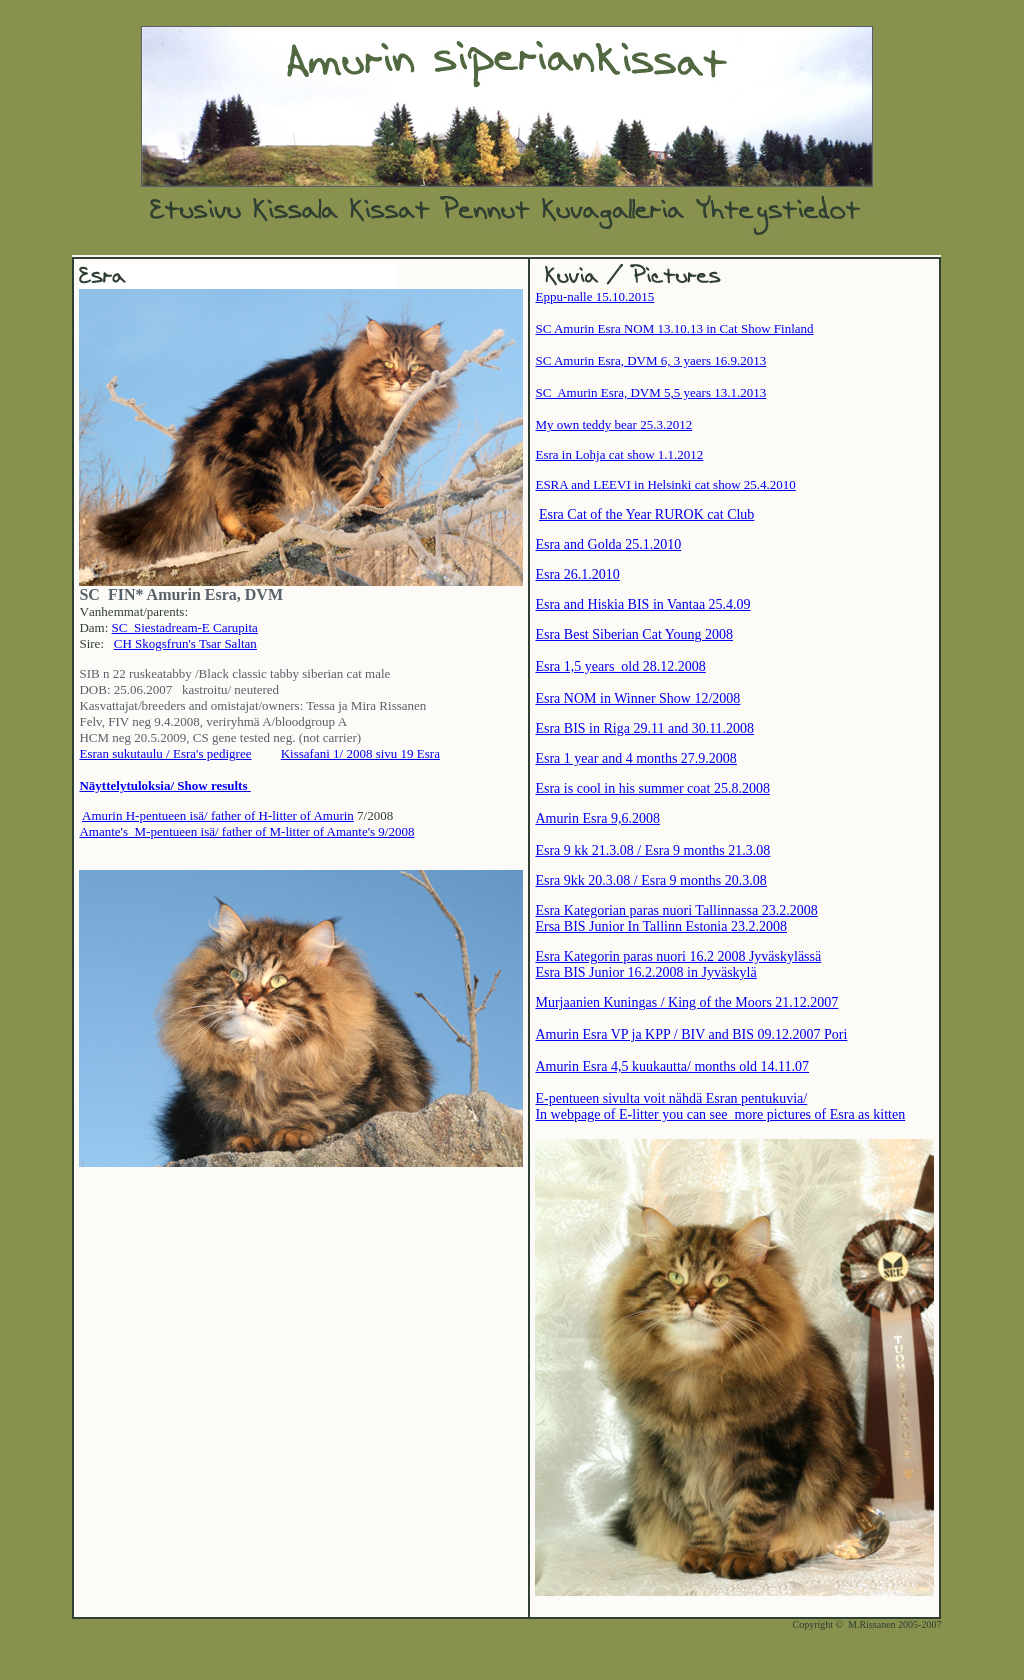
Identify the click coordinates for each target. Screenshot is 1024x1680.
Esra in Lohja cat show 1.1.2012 (619, 454)
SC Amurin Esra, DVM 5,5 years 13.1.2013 (650, 392)
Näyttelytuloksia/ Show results (164, 785)
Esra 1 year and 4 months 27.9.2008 (635, 758)
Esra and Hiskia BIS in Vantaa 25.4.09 (642, 604)
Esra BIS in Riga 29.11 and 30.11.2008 (644, 728)
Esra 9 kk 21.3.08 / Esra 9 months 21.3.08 (652, 850)
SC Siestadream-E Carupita (185, 627)
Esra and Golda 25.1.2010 (608, 544)
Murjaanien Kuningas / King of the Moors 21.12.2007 (686, 1002)
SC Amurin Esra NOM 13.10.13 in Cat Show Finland (674, 328)
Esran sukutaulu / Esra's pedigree (165, 753)
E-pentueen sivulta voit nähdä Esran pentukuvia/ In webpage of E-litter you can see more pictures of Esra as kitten (720, 1106)
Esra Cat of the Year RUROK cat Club (646, 514)
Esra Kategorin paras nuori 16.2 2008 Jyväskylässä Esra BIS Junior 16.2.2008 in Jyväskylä (678, 964)
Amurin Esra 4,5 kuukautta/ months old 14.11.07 (672, 1066)
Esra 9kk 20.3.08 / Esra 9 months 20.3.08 (650, 880)
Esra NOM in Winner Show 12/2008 (637, 698)
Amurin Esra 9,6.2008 (597, 818)
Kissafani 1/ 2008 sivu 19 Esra (360, 753)
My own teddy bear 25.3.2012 (613, 424)
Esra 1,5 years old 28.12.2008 (620, 666)
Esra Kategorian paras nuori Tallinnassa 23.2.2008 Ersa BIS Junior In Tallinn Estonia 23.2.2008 (676, 918)
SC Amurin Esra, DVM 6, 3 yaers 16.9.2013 (650, 360)
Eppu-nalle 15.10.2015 (594, 296)
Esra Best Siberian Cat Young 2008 (634, 634)
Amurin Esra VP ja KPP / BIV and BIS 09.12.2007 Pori (691, 1034)
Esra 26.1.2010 (577, 574)
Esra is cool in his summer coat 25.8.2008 (652, 788)
